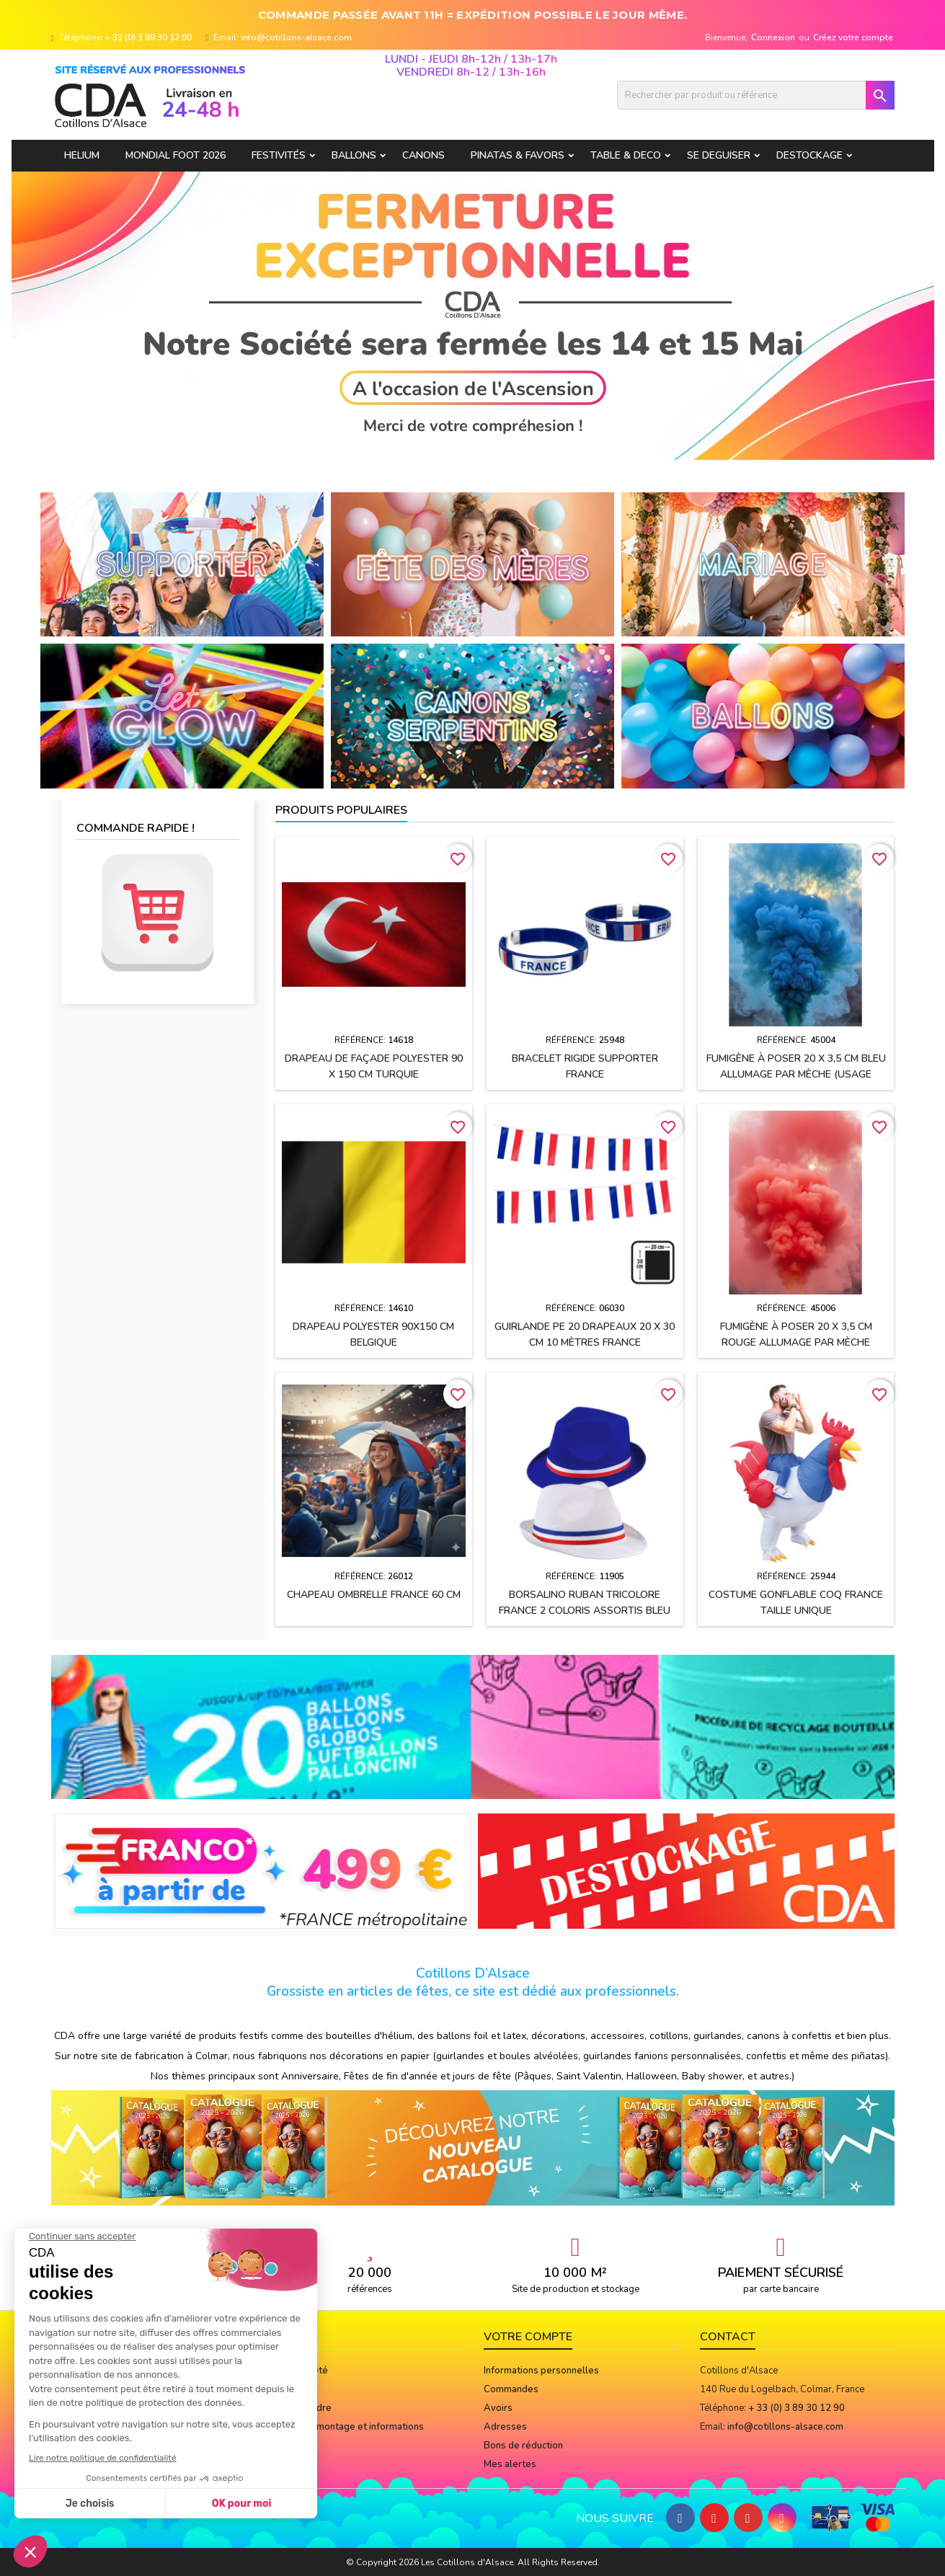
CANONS (423, 155)
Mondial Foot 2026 (175, 155)
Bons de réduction (523, 2445)
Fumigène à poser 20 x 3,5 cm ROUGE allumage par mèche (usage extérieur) (796, 1342)
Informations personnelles (541, 2370)
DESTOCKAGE (809, 155)
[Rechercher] (756, 95)
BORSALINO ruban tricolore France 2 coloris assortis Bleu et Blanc (584, 1610)
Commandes (511, 2389)
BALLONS (354, 155)
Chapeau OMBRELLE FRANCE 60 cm (374, 1595)
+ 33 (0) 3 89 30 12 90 (148, 37)
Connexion (773, 37)
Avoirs (498, 2408)
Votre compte (528, 2337)
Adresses (505, 2426)
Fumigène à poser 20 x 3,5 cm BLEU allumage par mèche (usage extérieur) (796, 1074)
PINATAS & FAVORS (517, 155)
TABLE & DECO (625, 155)
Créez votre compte (853, 37)
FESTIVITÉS (279, 155)
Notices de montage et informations (345, 2426)
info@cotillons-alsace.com (296, 37)
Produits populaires (341, 810)
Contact (727, 2337)
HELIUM (81, 155)
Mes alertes (510, 2464)
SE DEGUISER (718, 155)
